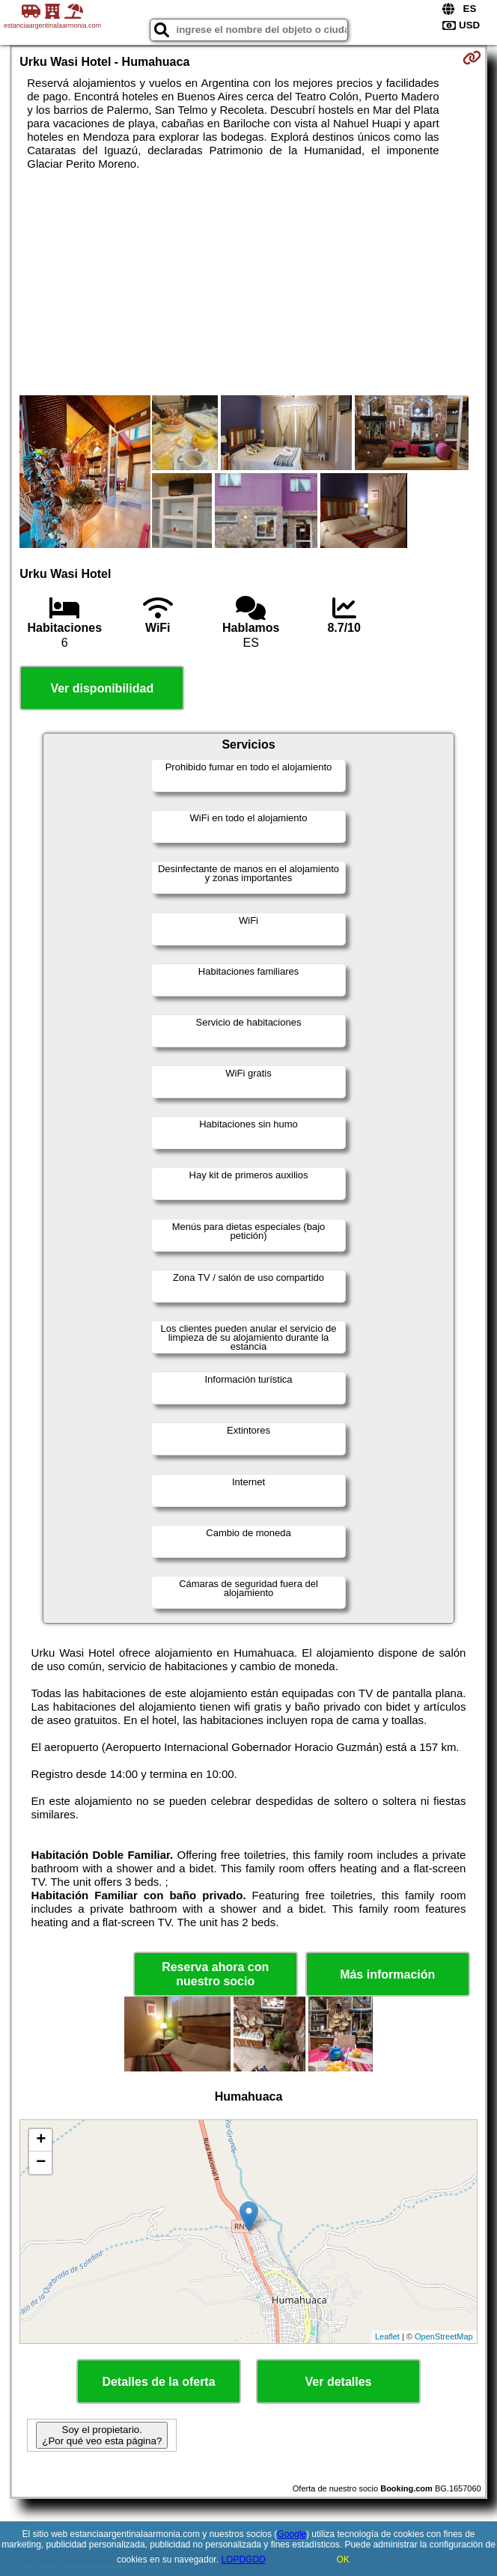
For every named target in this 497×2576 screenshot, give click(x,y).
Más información (387, 1974)
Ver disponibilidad (101, 688)
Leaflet (387, 2336)
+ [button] (41, 2140)
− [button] (41, 2163)
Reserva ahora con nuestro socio (215, 1974)
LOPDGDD (243, 2559)
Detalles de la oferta (158, 2381)
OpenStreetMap (444, 2336)
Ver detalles (338, 2381)
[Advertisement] (249, 283)
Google (291, 2534)
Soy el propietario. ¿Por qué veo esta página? (102, 2435)
